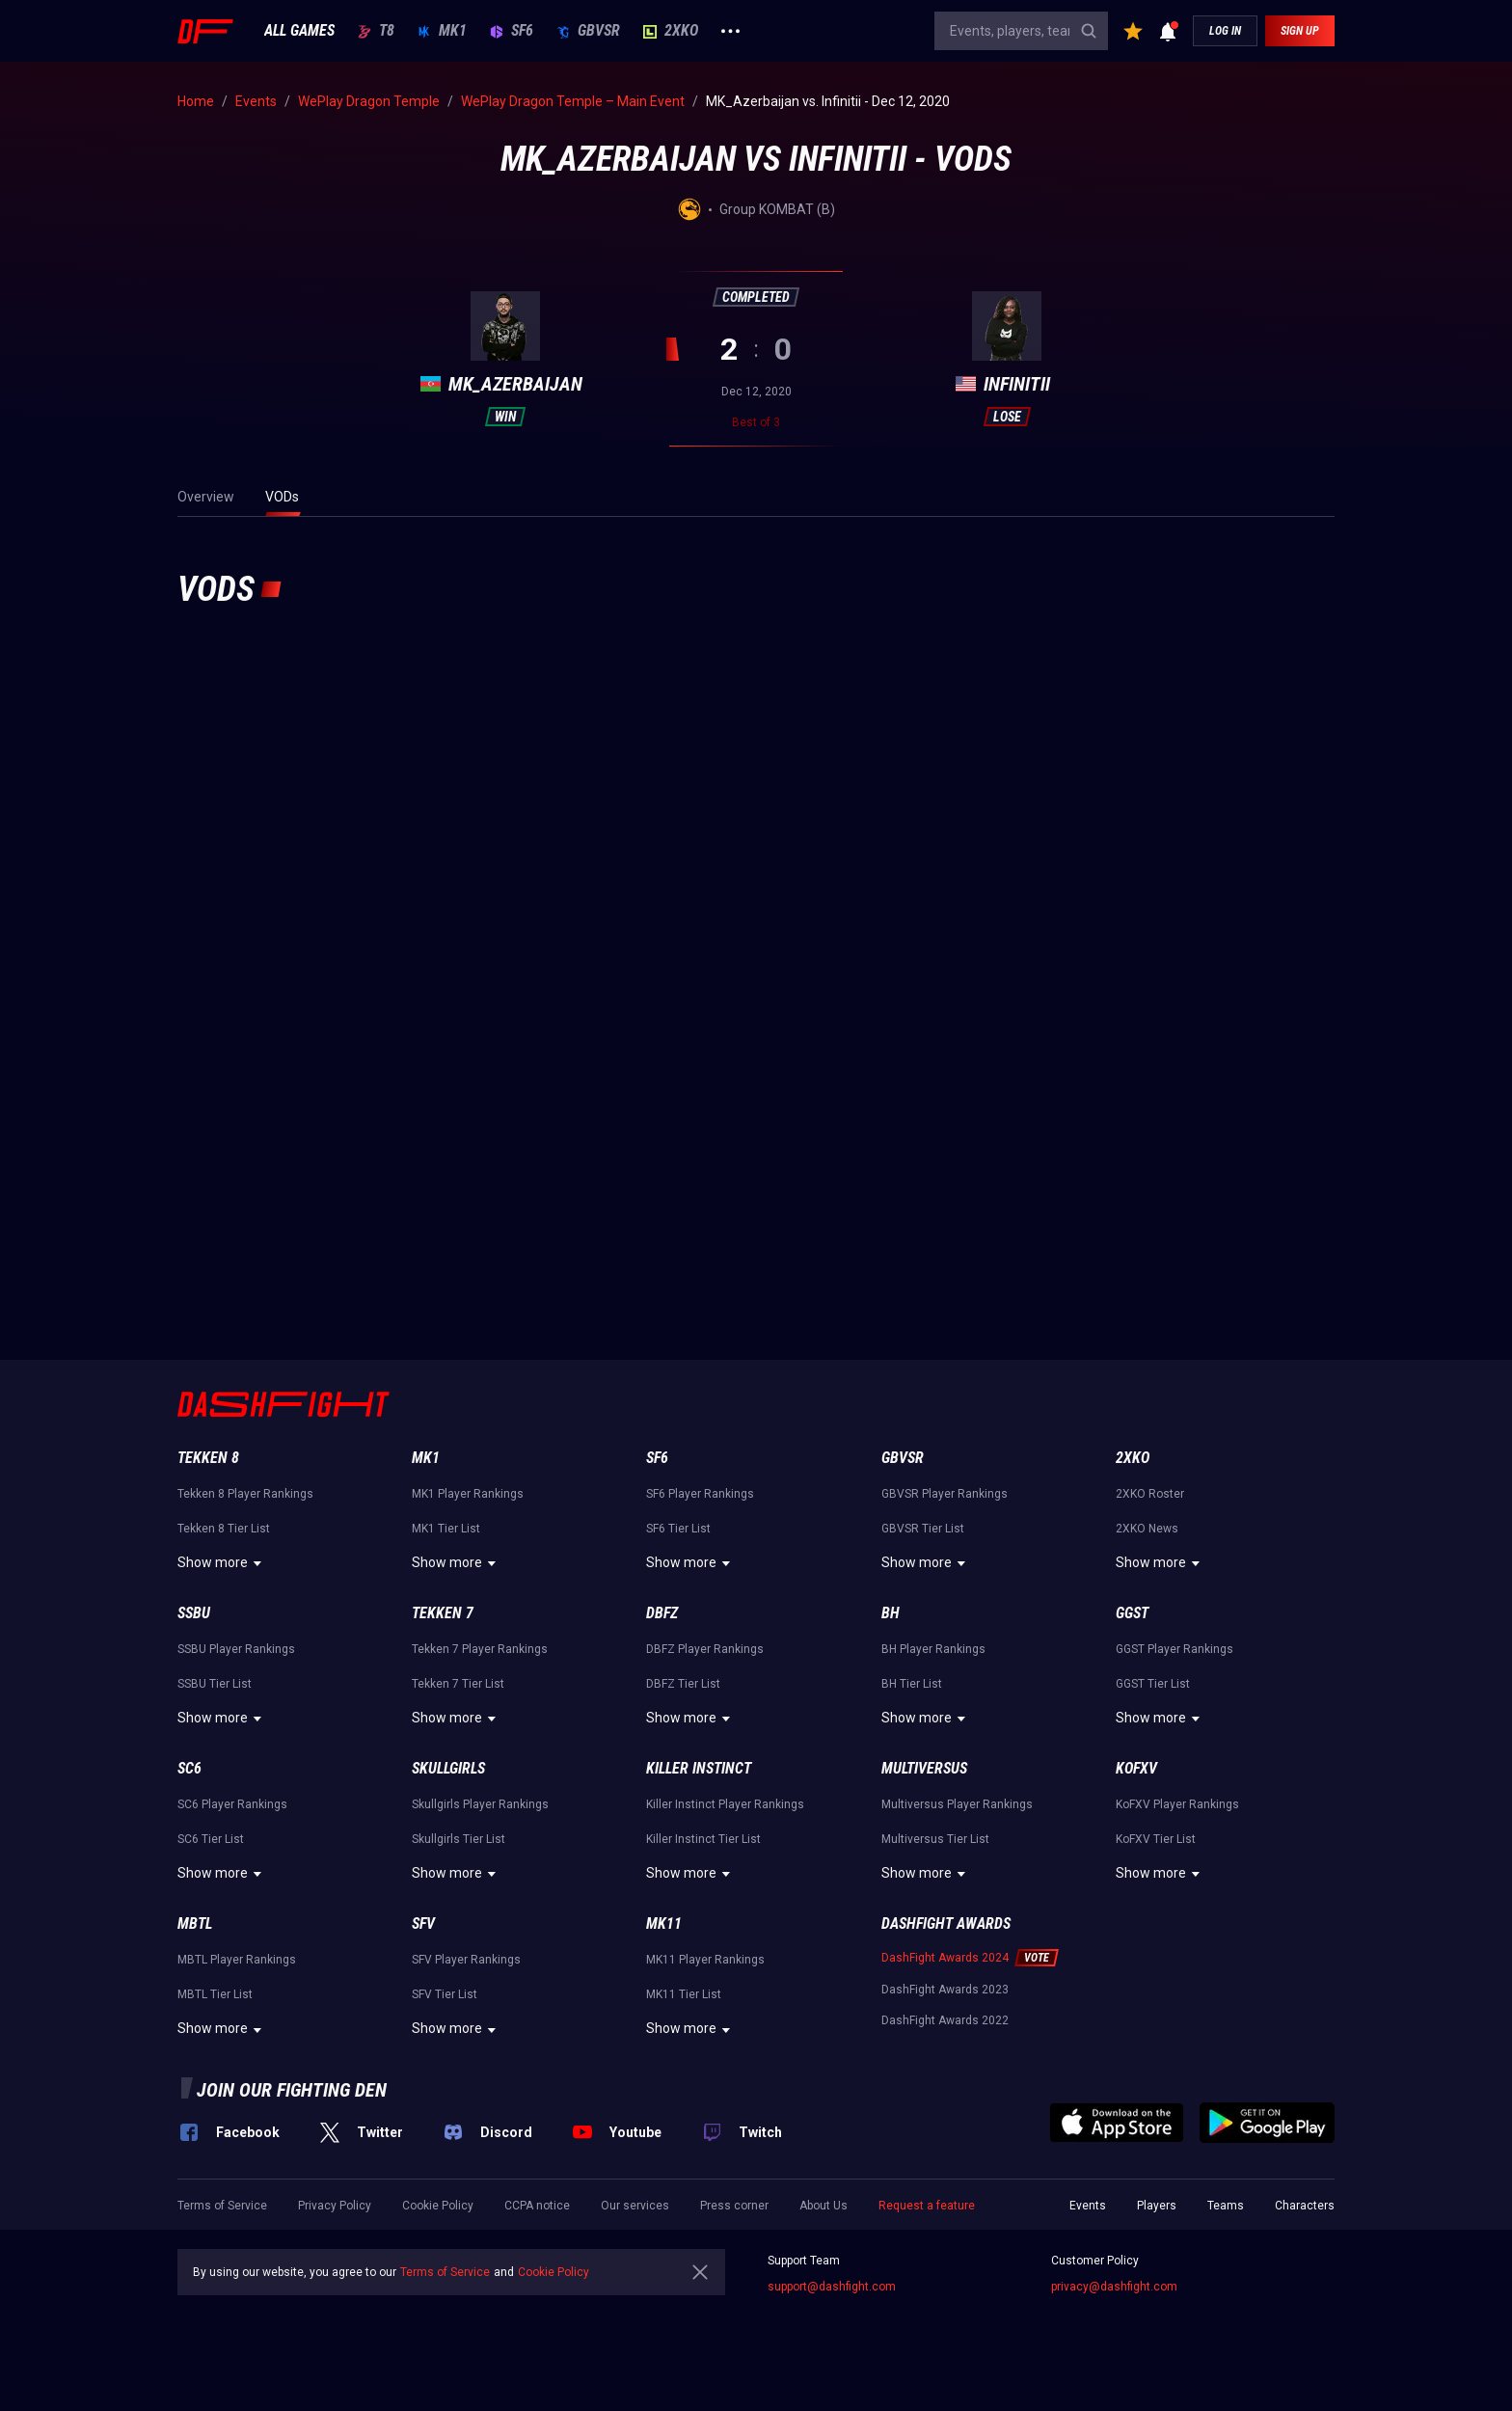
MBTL (194, 1923)
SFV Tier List (444, 1994)
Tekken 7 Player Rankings (480, 1649)
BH (890, 1613)
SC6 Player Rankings (232, 1804)
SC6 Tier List (210, 1839)
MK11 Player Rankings (705, 1959)
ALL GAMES (299, 31)
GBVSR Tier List (922, 1528)
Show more (222, 1563)
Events (1087, 2205)
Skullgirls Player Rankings (480, 1804)
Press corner (734, 2205)
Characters (1305, 2205)
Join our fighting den (292, 2089)
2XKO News (1147, 1528)
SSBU (193, 1613)
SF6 (511, 31)
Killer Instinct (698, 1768)
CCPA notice (537, 2205)
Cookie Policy (437, 2205)
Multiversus (924, 1768)
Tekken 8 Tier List (223, 1528)
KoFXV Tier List (1156, 1839)
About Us (823, 2205)
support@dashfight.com (832, 2286)
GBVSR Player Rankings (944, 1494)
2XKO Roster (1150, 1494)
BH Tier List (911, 1684)
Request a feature (926, 2205)
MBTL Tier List (215, 1994)
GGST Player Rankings (1174, 1649)
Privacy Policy (334, 2205)
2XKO (670, 31)
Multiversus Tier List (935, 1839)
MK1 (442, 31)
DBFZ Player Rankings (705, 1649)
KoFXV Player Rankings (1177, 1804)
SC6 (189, 1768)
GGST (1132, 1613)
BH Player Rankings (933, 1649)
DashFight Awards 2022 (945, 2020)
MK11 (664, 1923)
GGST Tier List (1153, 1684)
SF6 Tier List (678, 1528)
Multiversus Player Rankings (957, 1804)
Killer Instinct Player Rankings (725, 1804)
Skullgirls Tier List (458, 1839)
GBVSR (588, 31)
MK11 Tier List (683, 1994)
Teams (1225, 2205)
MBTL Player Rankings (236, 1959)
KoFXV (1136, 1768)
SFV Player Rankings (466, 1959)
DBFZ (662, 1613)
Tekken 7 (442, 1613)
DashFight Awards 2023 (945, 1989)
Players (1156, 2205)
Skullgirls (448, 1768)
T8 (376, 31)
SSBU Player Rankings (236, 1649)
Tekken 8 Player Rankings (245, 1494)
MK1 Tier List (446, 1528)
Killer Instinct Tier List (703, 1839)
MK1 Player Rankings (468, 1494)
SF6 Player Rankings (700, 1494)
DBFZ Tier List (683, 1684)
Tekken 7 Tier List (458, 1684)
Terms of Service (222, 2205)
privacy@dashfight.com (1114, 2286)
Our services (635, 2205)
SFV (423, 1923)
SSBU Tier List (214, 1684)
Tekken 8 (208, 1458)
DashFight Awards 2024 (945, 1957)
